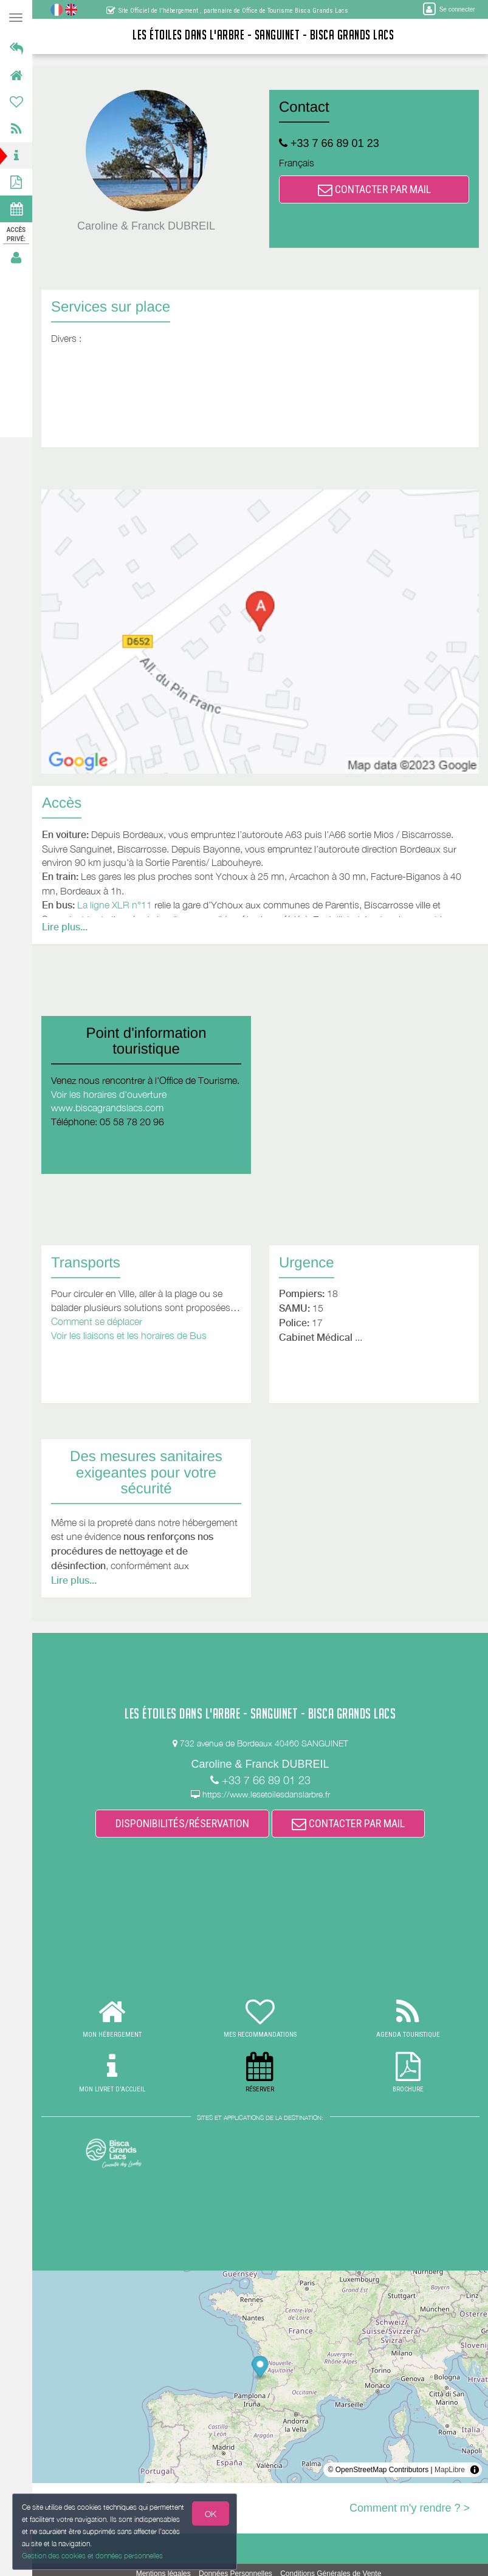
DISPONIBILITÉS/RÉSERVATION (182, 1823)
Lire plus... (65, 927)
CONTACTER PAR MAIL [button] (374, 189)
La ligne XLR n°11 (114, 904)
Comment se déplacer (96, 1321)
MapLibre (450, 2469)
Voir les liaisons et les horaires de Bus (129, 1335)
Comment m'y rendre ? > (409, 2508)
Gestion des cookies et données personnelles (89, 2556)
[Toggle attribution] (474, 2469)
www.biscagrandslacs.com (107, 1107)
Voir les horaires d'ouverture (109, 1094)
